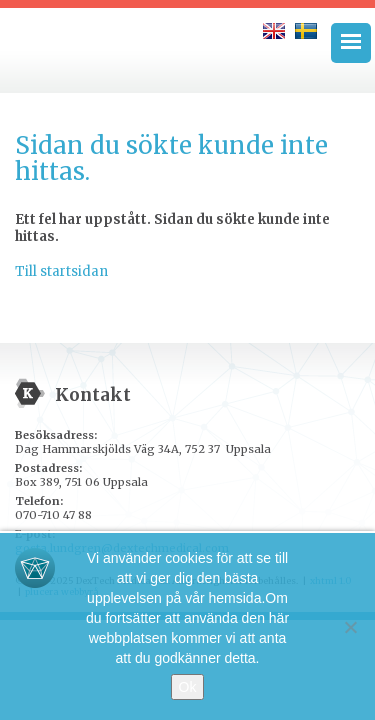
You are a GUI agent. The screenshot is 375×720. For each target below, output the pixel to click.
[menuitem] (274, 31)
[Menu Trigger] (351, 43)
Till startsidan (61, 271)
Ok (188, 687)
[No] (350, 627)
